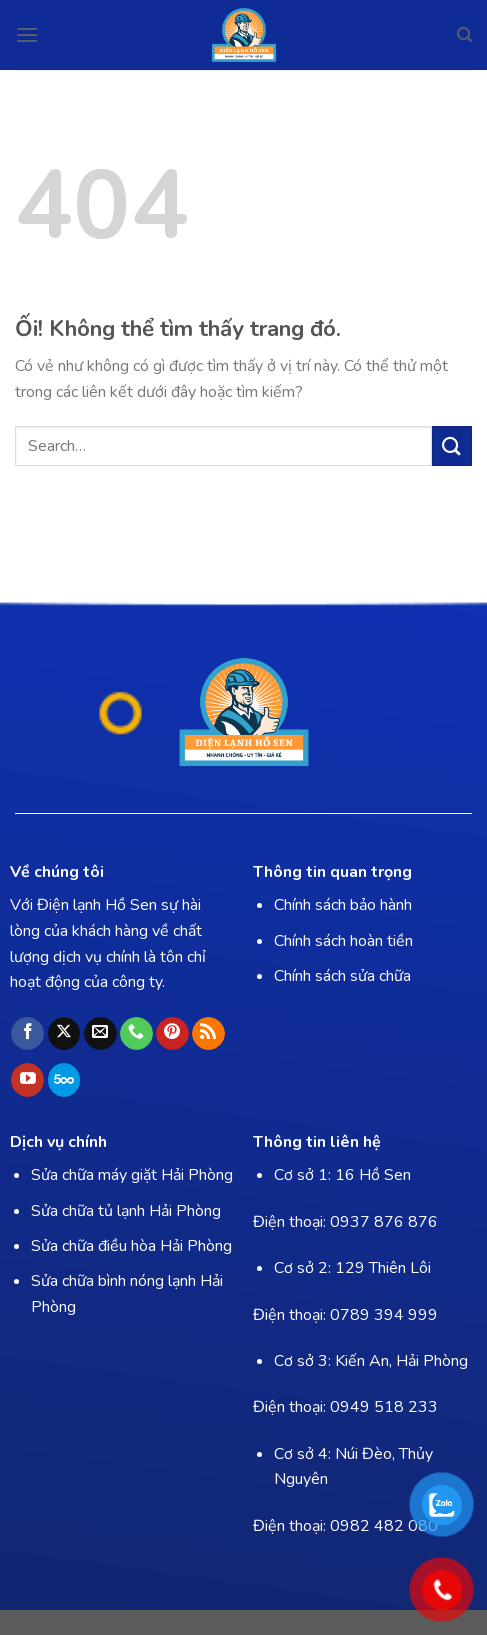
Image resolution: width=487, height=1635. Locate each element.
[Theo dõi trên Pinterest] (172, 1034)
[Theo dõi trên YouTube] (27, 1080)
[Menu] (27, 34)
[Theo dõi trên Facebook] (27, 1034)
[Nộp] (452, 445)
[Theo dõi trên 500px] (64, 1080)
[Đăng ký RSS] (208, 1034)
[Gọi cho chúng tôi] (136, 1034)
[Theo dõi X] (64, 1034)
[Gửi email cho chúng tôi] (100, 1034)
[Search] (464, 35)
